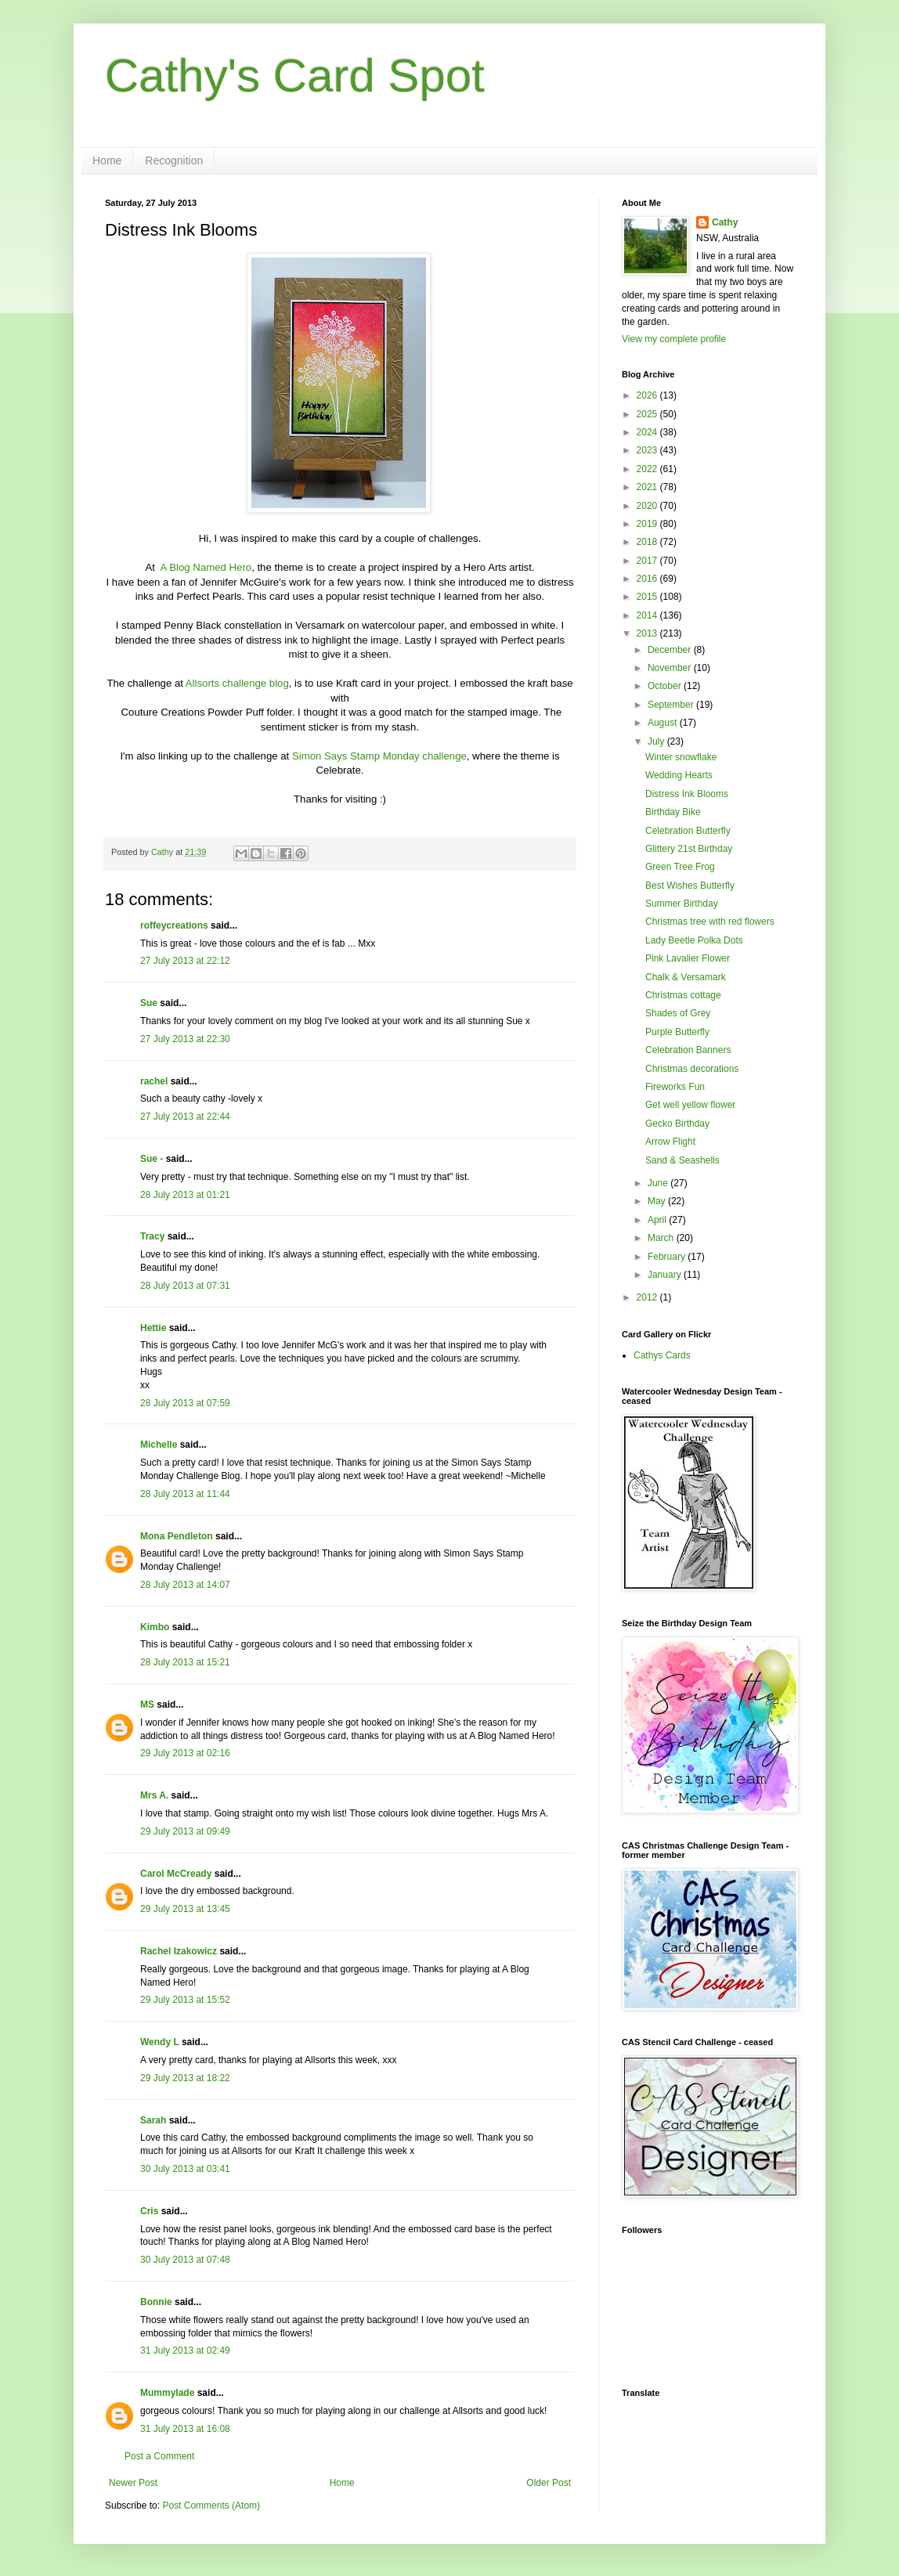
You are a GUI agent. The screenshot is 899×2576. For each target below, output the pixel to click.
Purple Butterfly (677, 1031)
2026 (648, 395)
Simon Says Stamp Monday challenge (379, 756)
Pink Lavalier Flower (687, 958)
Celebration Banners (688, 1049)
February (668, 1256)
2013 (648, 633)
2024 (648, 432)
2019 (648, 523)
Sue (148, 1003)
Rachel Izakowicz (178, 1951)
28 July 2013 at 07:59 (185, 1403)
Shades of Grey (677, 1013)
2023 (648, 450)
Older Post (548, 2482)
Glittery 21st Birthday (688, 848)
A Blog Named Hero (206, 567)
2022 (648, 469)
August (664, 722)
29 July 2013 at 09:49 (185, 1831)
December (671, 649)
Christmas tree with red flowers (709, 921)
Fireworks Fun (675, 1086)
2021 (648, 487)
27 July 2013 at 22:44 (185, 1116)
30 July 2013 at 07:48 (185, 2259)
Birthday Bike (673, 811)
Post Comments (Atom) (211, 2505)
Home (106, 160)
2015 (648, 596)
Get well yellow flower (690, 1104)
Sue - (151, 1158)
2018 (648, 541)
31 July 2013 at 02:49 (185, 2350)
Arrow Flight (670, 1141)
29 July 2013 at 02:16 (185, 1753)
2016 (648, 578)
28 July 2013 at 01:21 (185, 1194)
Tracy (152, 1236)
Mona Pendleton (176, 1536)
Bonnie (156, 2301)
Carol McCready (175, 1873)
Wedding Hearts (679, 775)
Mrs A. (154, 1795)
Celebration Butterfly (688, 830)
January (666, 1274)
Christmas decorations (691, 1068)
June (659, 1183)
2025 (648, 414)
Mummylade (167, 2392)
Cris (149, 2211)
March (662, 1237)
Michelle (160, 1444)
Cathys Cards (662, 1355)
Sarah (153, 2120)
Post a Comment (159, 2456)
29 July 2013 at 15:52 (185, 1999)
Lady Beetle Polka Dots (694, 940)
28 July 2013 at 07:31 (185, 1285)
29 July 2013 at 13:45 (185, 1908)
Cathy (725, 222)
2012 (648, 1297)
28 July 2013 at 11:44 (185, 1493)
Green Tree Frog (680, 866)
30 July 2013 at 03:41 (185, 2168)
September (672, 704)
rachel (154, 1081)
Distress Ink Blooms (686, 793)
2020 (648, 505)
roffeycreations (174, 925)
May (658, 1201)
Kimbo (154, 1627)
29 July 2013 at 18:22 (185, 2078)
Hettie (153, 1327)
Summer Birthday (681, 903)
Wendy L (159, 2042)
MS (147, 1704)
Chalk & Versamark (685, 977)
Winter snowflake (681, 757)
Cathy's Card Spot (295, 75)
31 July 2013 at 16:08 (185, 2428)
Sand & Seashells (682, 1160)
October (666, 685)
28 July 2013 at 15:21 (185, 1662)
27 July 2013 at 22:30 (185, 1039)
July (657, 741)
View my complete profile (674, 339)
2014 (648, 615)
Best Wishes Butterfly (690, 885)
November (671, 667)
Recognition (174, 160)
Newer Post (133, 2482)
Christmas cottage (683, 995)
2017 (648, 560)
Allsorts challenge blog (237, 683)
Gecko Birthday (677, 1123)
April (658, 1219)
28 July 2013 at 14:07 (185, 1584)
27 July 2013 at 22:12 (185, 960)
